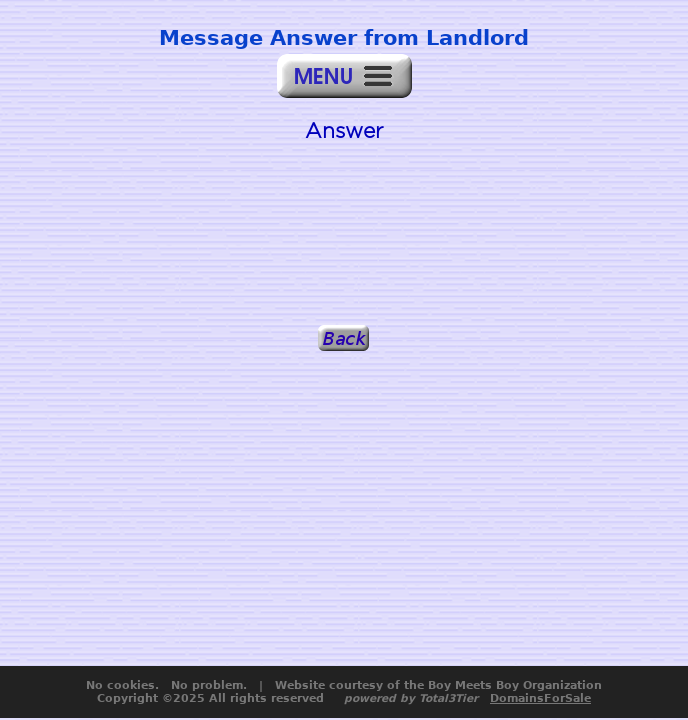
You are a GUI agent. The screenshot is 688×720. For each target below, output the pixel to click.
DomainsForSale (540, 698)
